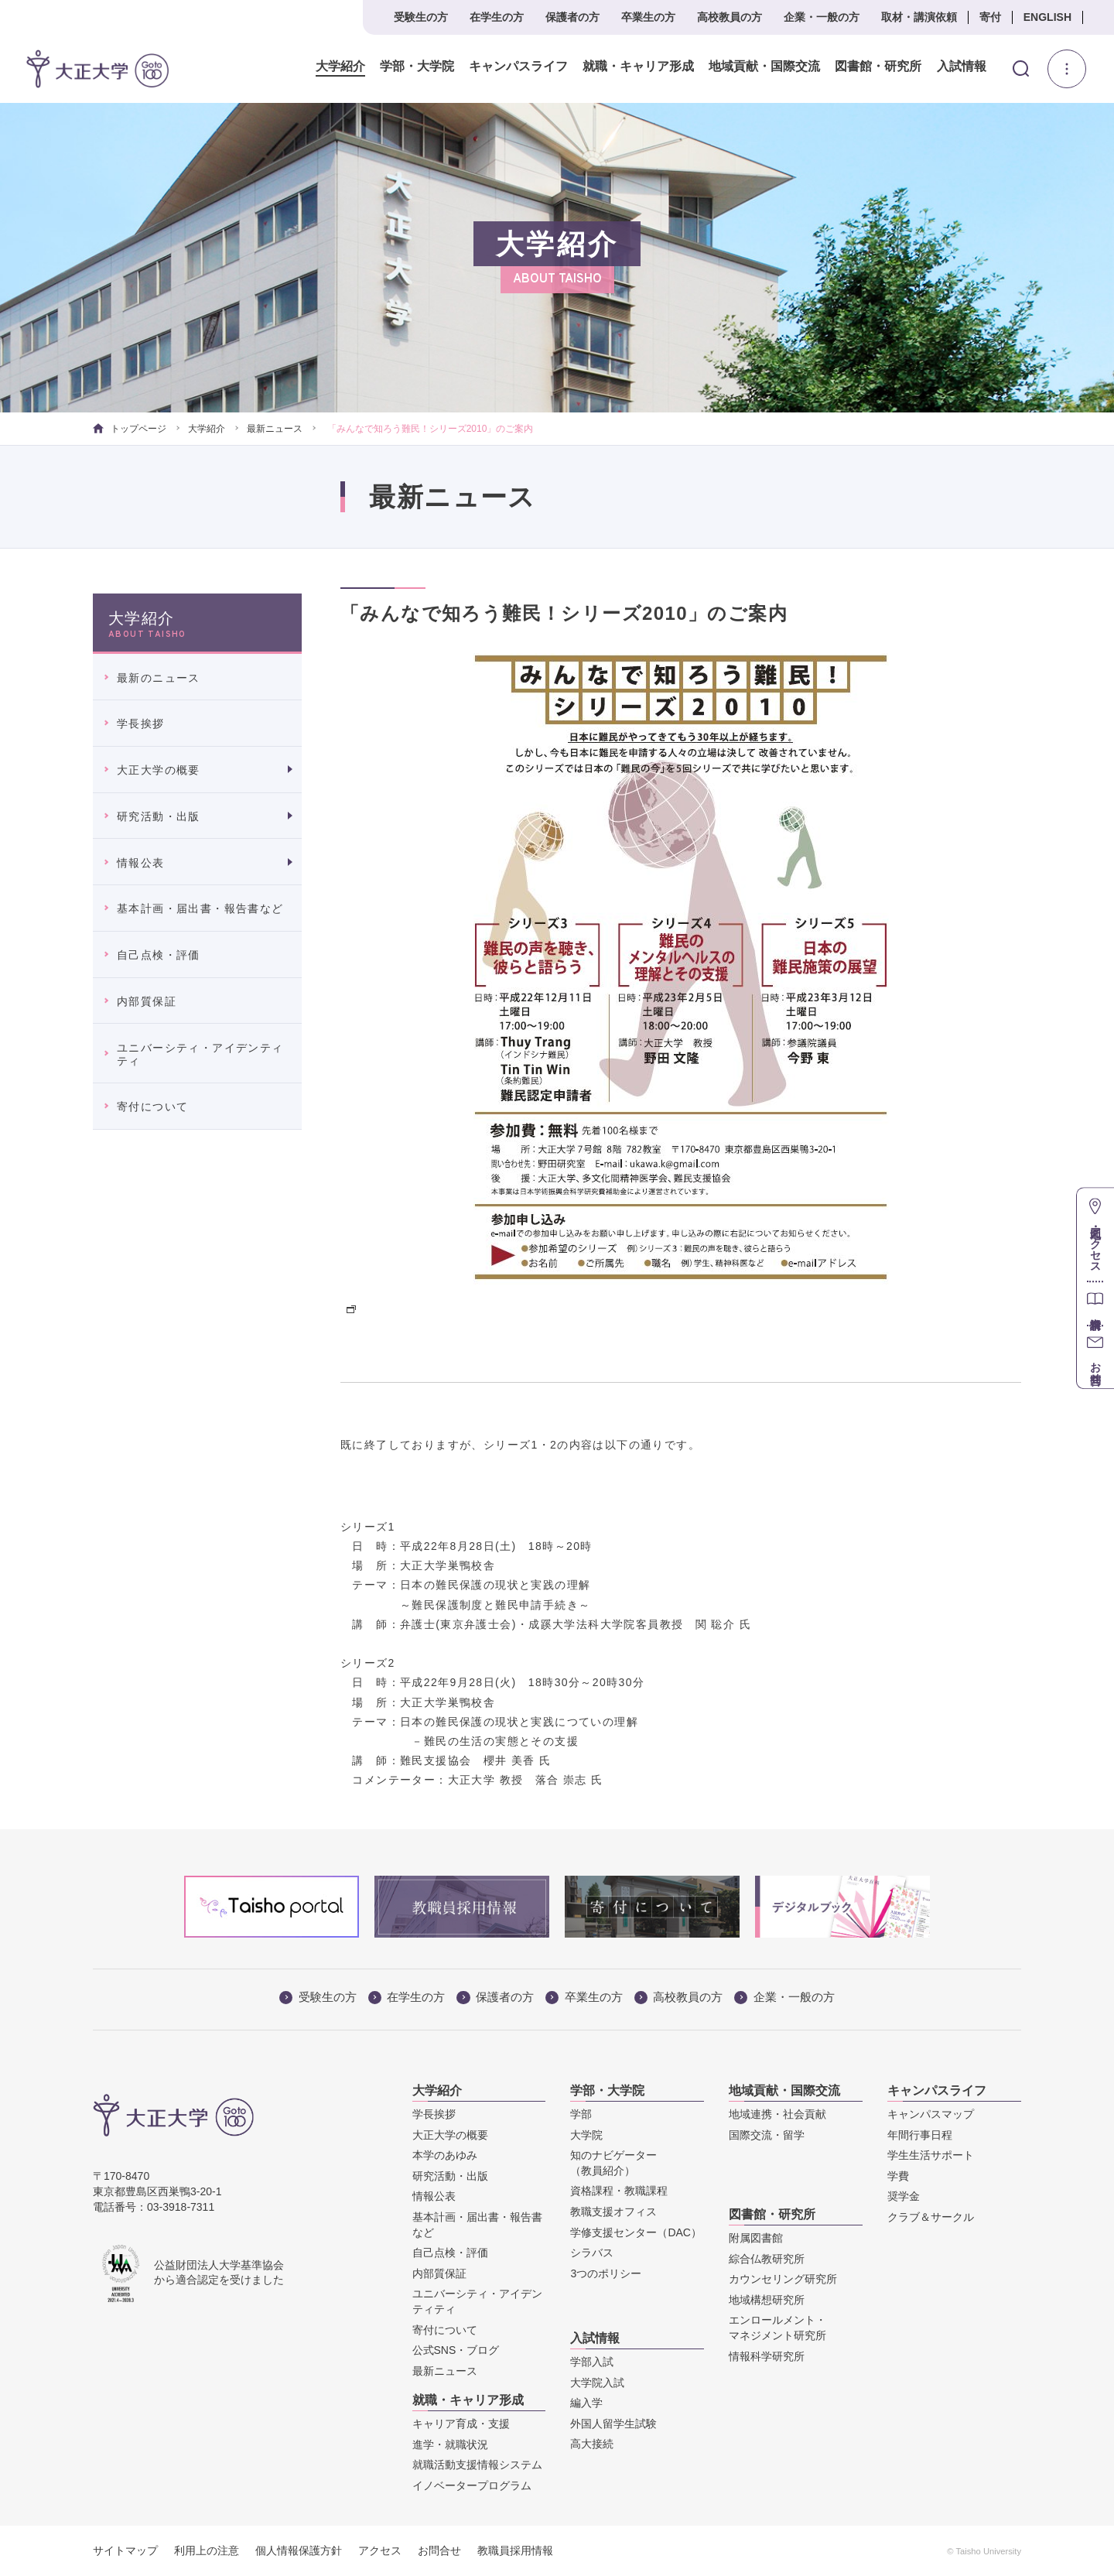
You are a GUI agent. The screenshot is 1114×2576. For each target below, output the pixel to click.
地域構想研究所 (767, 2300)
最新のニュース (158, 678)
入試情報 (961, 66)
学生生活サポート (930, 2155)
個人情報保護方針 (298, 2550)
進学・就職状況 (450, 2444)
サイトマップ (125, 2550)
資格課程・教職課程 (619, 2190)
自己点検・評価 (158, 955)
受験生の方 (421, 17)
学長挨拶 (141, 723)
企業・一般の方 (821, 17)
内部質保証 (146, 1001)
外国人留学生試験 (613, 2423)
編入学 (586, 2402)
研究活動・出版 (158, 816)
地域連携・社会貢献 (777, 2114)
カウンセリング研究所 (783, 2279)
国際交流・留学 (767, 2135)
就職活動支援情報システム (477, 2464)
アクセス (380, 2550)
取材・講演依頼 (919, 17)
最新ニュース (274, 428)
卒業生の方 (648, 17)
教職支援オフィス (613, 2211)
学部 (581, 2114)
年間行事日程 (919, 2135)
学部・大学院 (417, 66)
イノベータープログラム (471, 2485)
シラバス (591, 2252)
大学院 (586, 2135)
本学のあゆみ (444, 2155)
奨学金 (903, 2196)
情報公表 (141, 863)
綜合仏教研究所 (767, 2259)
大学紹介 (340, 66)
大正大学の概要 (158, 770)
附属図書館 (756, 2238)
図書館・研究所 (878, 66)
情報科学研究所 (767, 2356)
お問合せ (439, 2550)
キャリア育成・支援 (461, 2423)
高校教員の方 (729, 17)
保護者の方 (572, 17)
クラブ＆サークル (930, 2217)
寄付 (990, 17)
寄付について (152, 1106)
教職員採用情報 (515, 2550)
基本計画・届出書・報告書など (200, 908)
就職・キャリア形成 (638, 66)
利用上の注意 (206, 2550)
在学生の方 (497, 17)
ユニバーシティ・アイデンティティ (200, 1054)
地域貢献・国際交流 (764, 66)
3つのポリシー (605, 2273)
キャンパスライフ (518, 66)
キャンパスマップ (930, 2114)
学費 (898, 2176)
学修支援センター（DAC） (636, 2232)
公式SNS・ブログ (456, 2350)
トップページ (129, 428)
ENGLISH (1047, 17)
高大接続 (591, 2443)
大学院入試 (597, 2382)
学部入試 (591, 2361)
